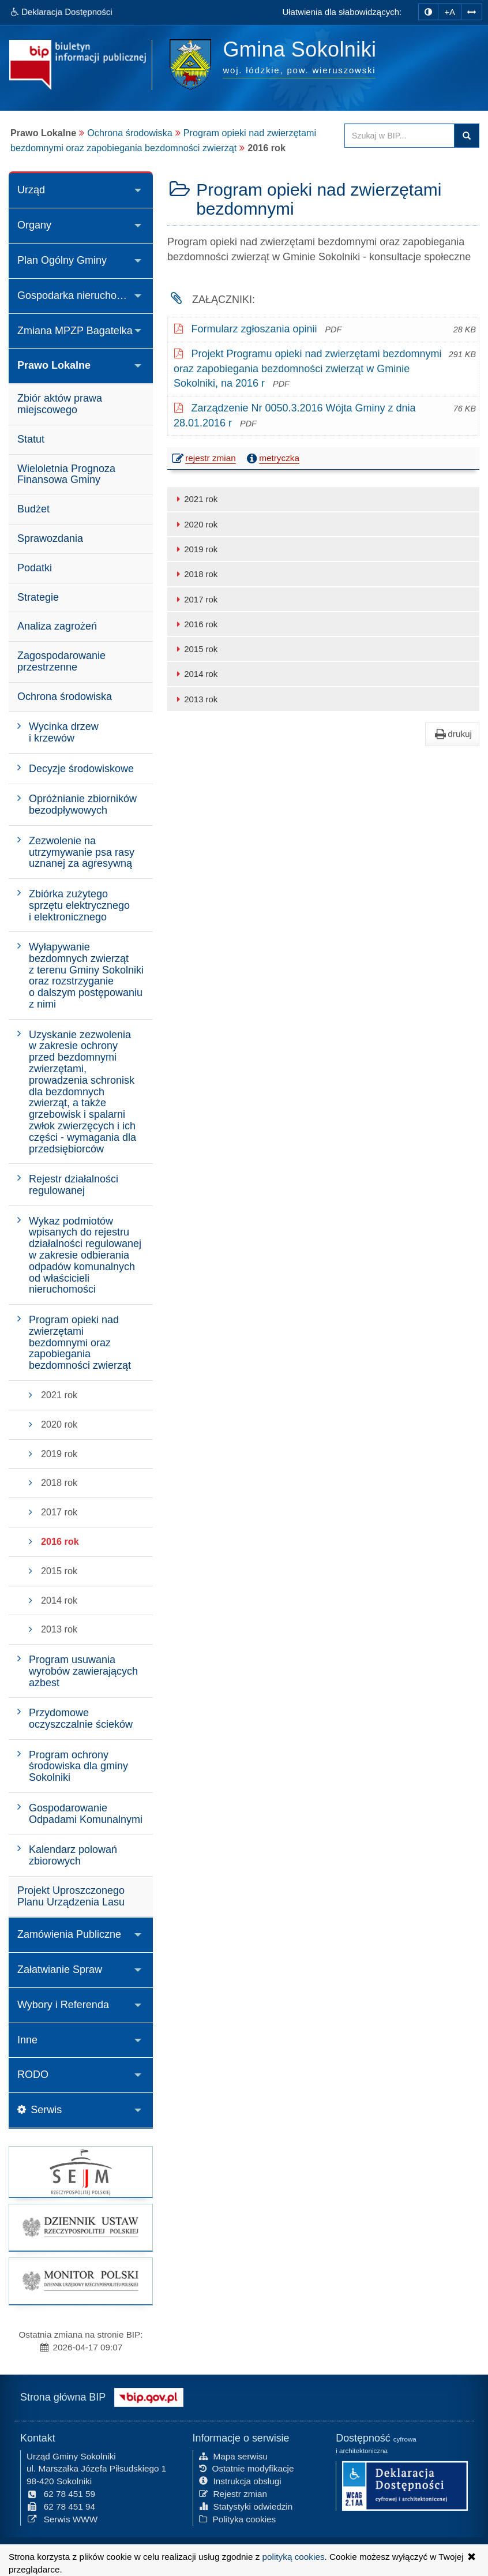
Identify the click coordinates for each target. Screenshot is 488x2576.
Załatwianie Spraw (59, 1969)
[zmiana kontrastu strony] (428, 11)
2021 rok (195, 499)
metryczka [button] (271, 458)
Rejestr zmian (233, 2493)
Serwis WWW (62, 2517)
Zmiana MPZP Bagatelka (75, 330)
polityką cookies (293, 2557)
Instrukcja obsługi (240, 2480)
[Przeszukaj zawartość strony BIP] (399, 135)
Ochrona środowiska (129, 133)
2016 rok (195, 624)
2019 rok (195, 549)
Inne (27, 2040)
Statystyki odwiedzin (246, 2505)
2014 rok (195, 674)
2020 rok (195, 524)
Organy (34, 225)
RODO (32, 2074)
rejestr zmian (204, 459)
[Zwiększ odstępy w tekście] (471, 10)
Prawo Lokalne (54, 365)
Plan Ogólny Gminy (62, 260)
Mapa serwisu (233, 2454)
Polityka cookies (237, 2517)
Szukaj (467, 136)
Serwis (39, 2110)
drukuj (452, 734)
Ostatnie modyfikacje (246, 2467)
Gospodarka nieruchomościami (85, 295)
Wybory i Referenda (63, 2004)
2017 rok (195, 599)
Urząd (31, 190)
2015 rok (195, 649)
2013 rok (195, 699)
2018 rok (195, 574)
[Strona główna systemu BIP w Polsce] (148, 2395)
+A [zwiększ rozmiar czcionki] (449, 12)
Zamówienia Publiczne (69, 1934)
